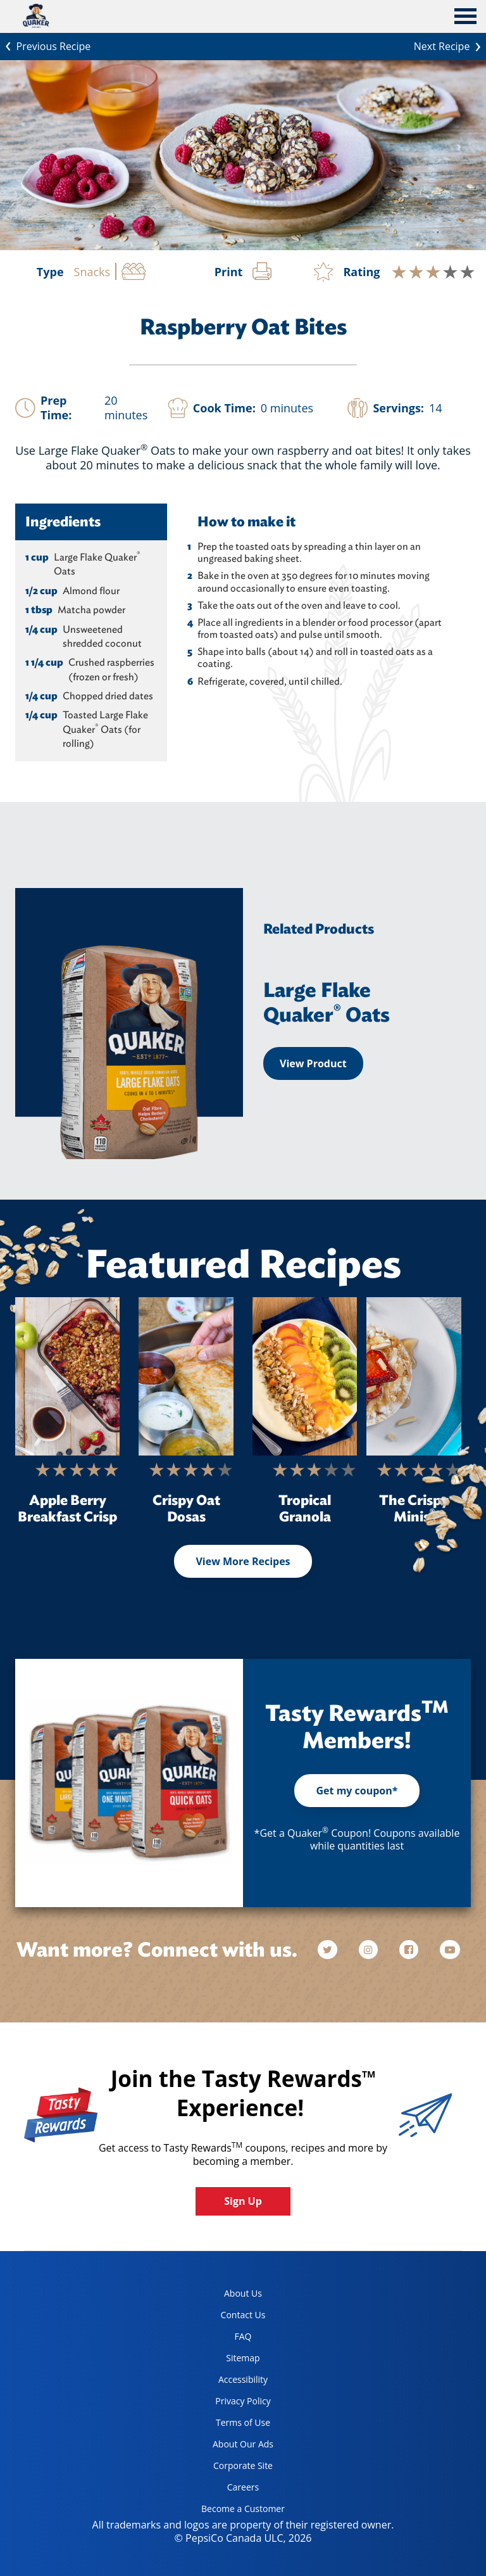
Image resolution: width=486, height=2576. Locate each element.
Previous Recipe (45, 45)
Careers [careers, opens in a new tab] (225, 2489)
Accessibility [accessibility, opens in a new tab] (230, 2381)
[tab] (465, 17)
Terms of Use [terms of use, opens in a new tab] (231, 2424)
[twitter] (333, 1950)
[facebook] (410, 1950)
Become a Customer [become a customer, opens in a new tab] (238, 2511)
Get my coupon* (356, 1791)
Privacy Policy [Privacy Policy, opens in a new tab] (231, 2403)
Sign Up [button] (243, 2201)
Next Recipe (450, 45)
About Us (243, 2293)
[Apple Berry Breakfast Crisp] (67, 1376)
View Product (313, 1063)
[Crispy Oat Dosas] (186, 1376)
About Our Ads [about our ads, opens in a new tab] (232, 2446)
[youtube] (450, 1950)
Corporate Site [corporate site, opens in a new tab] (232, 2468)
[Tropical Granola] (304, 1376)
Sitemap (242, 2358)
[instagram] (369, 1950)
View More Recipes (243, 1561)
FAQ (243, 2336)
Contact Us (243, 2315)
